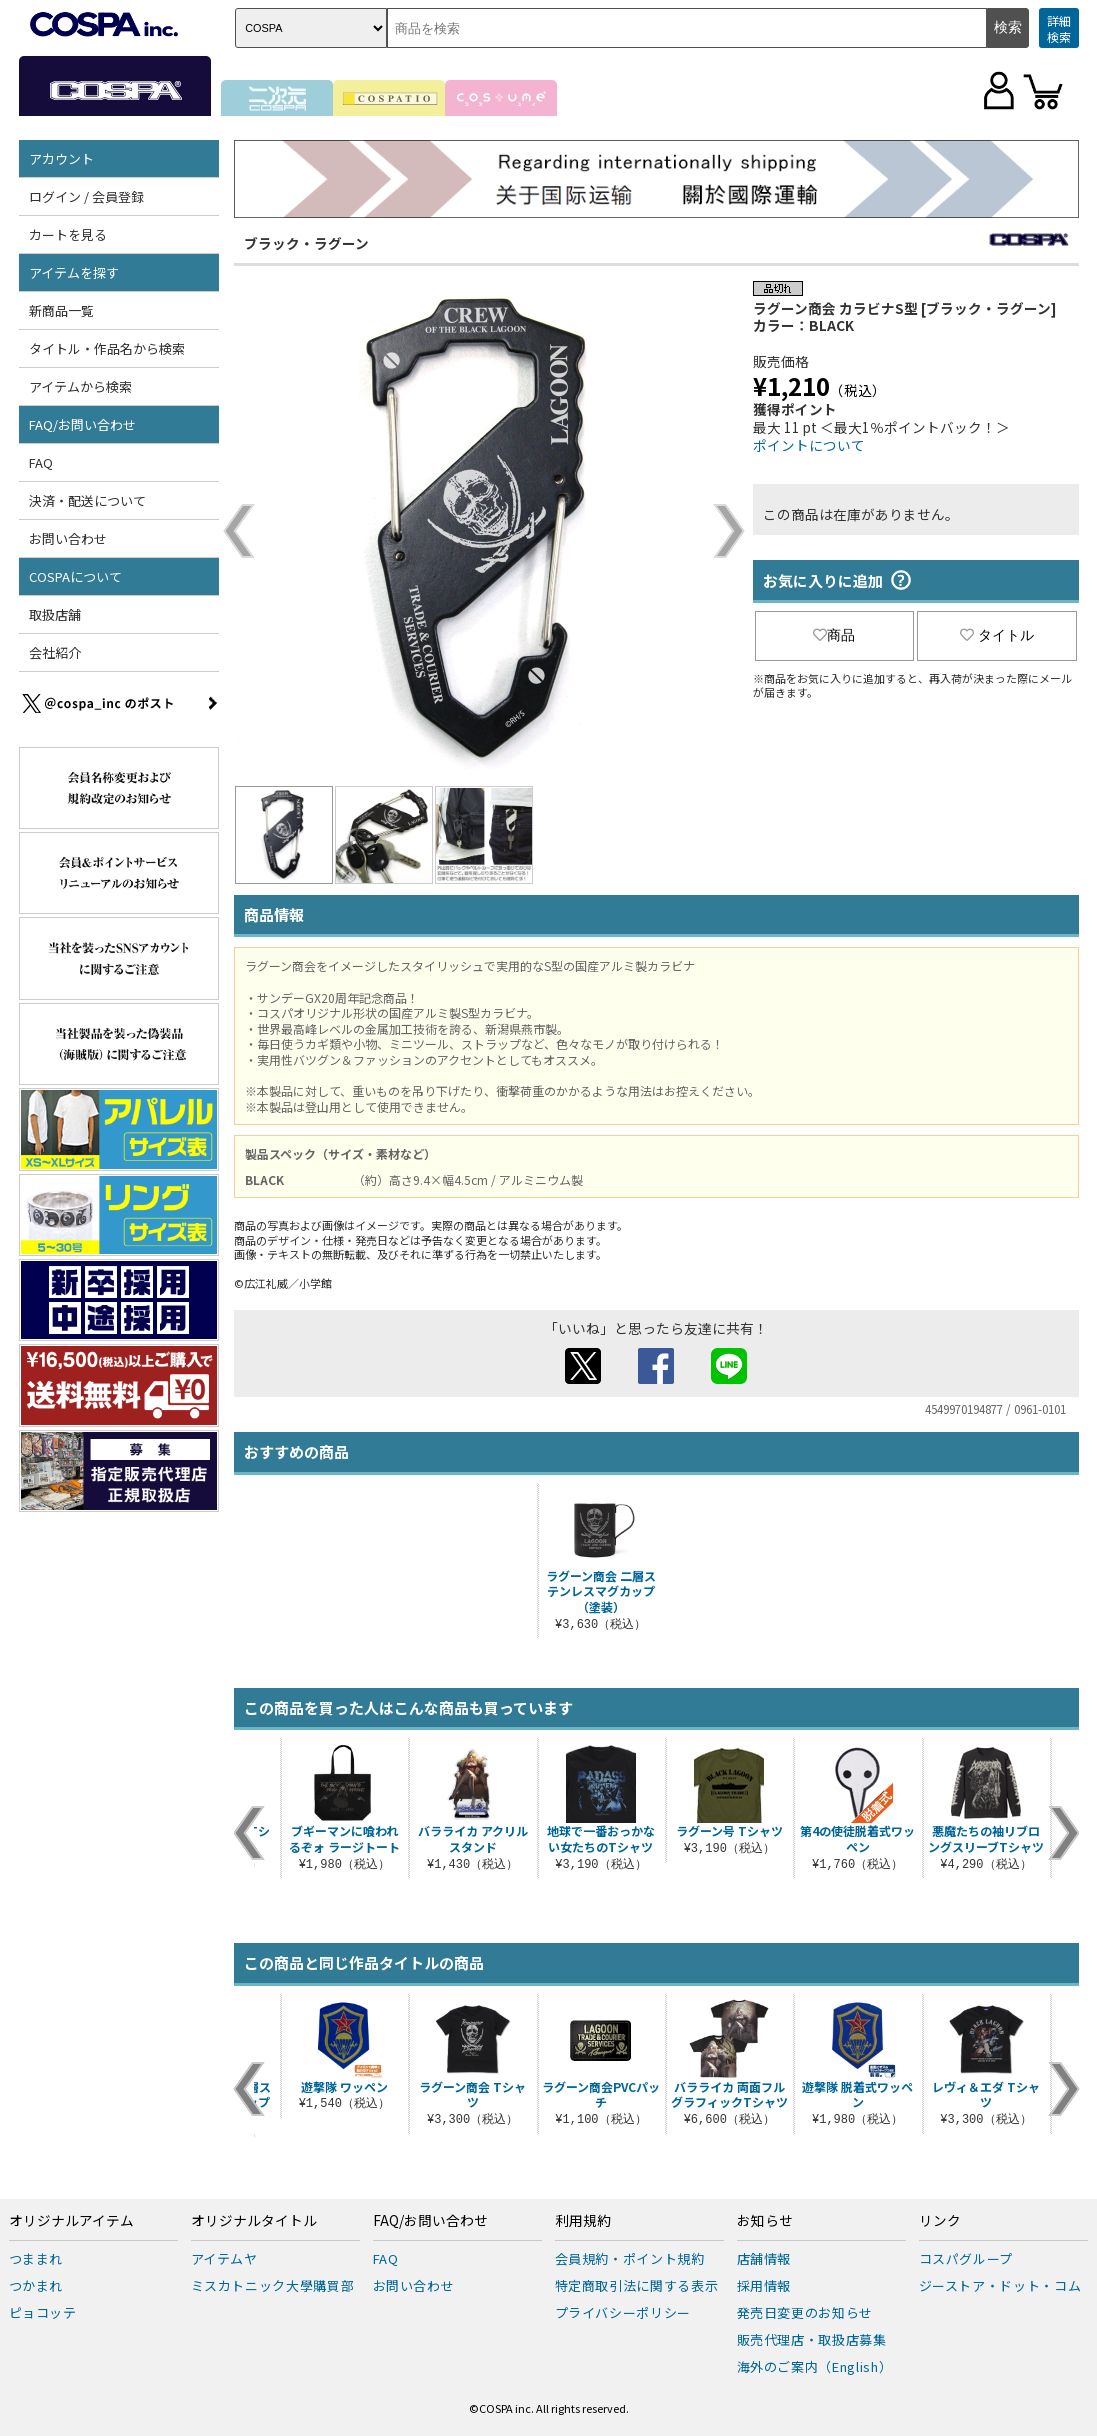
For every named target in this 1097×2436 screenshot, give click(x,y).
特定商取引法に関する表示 (637, 2285)
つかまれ (36, 2285)
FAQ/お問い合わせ (82, 424)
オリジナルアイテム (71, 2221)
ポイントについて (809, 445)
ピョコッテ (43, 2312)
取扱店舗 (55, 614)
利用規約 (583, 2221)
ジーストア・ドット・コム (1000, 2285)
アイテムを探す (74, 272)
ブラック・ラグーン (306, 243)
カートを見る (68, 234)
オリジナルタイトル (254, 2221)
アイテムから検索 (80, 386)
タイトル (997, 635)
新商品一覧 (61, 310)
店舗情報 (764, 2258)
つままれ (36, 2258)
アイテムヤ (224, 2258)
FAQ (41, 462)
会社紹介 (55, 652)
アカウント (61, 158)
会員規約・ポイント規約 (630, 2258)
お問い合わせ (68, 538)
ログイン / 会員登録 (86, 196)
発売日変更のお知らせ (805, 2312)
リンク (940, 2221)
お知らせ (765, 2221)
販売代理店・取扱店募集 (812, 2339)
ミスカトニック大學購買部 (273, 2285)
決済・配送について (87, 500)
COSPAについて (75, 576)
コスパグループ (966, 2258)
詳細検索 (1059, 28)
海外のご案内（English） (815, 2366)
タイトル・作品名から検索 (107, 348)
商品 (834, 635)
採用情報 (764, 2285)
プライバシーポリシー (623, 2312)
